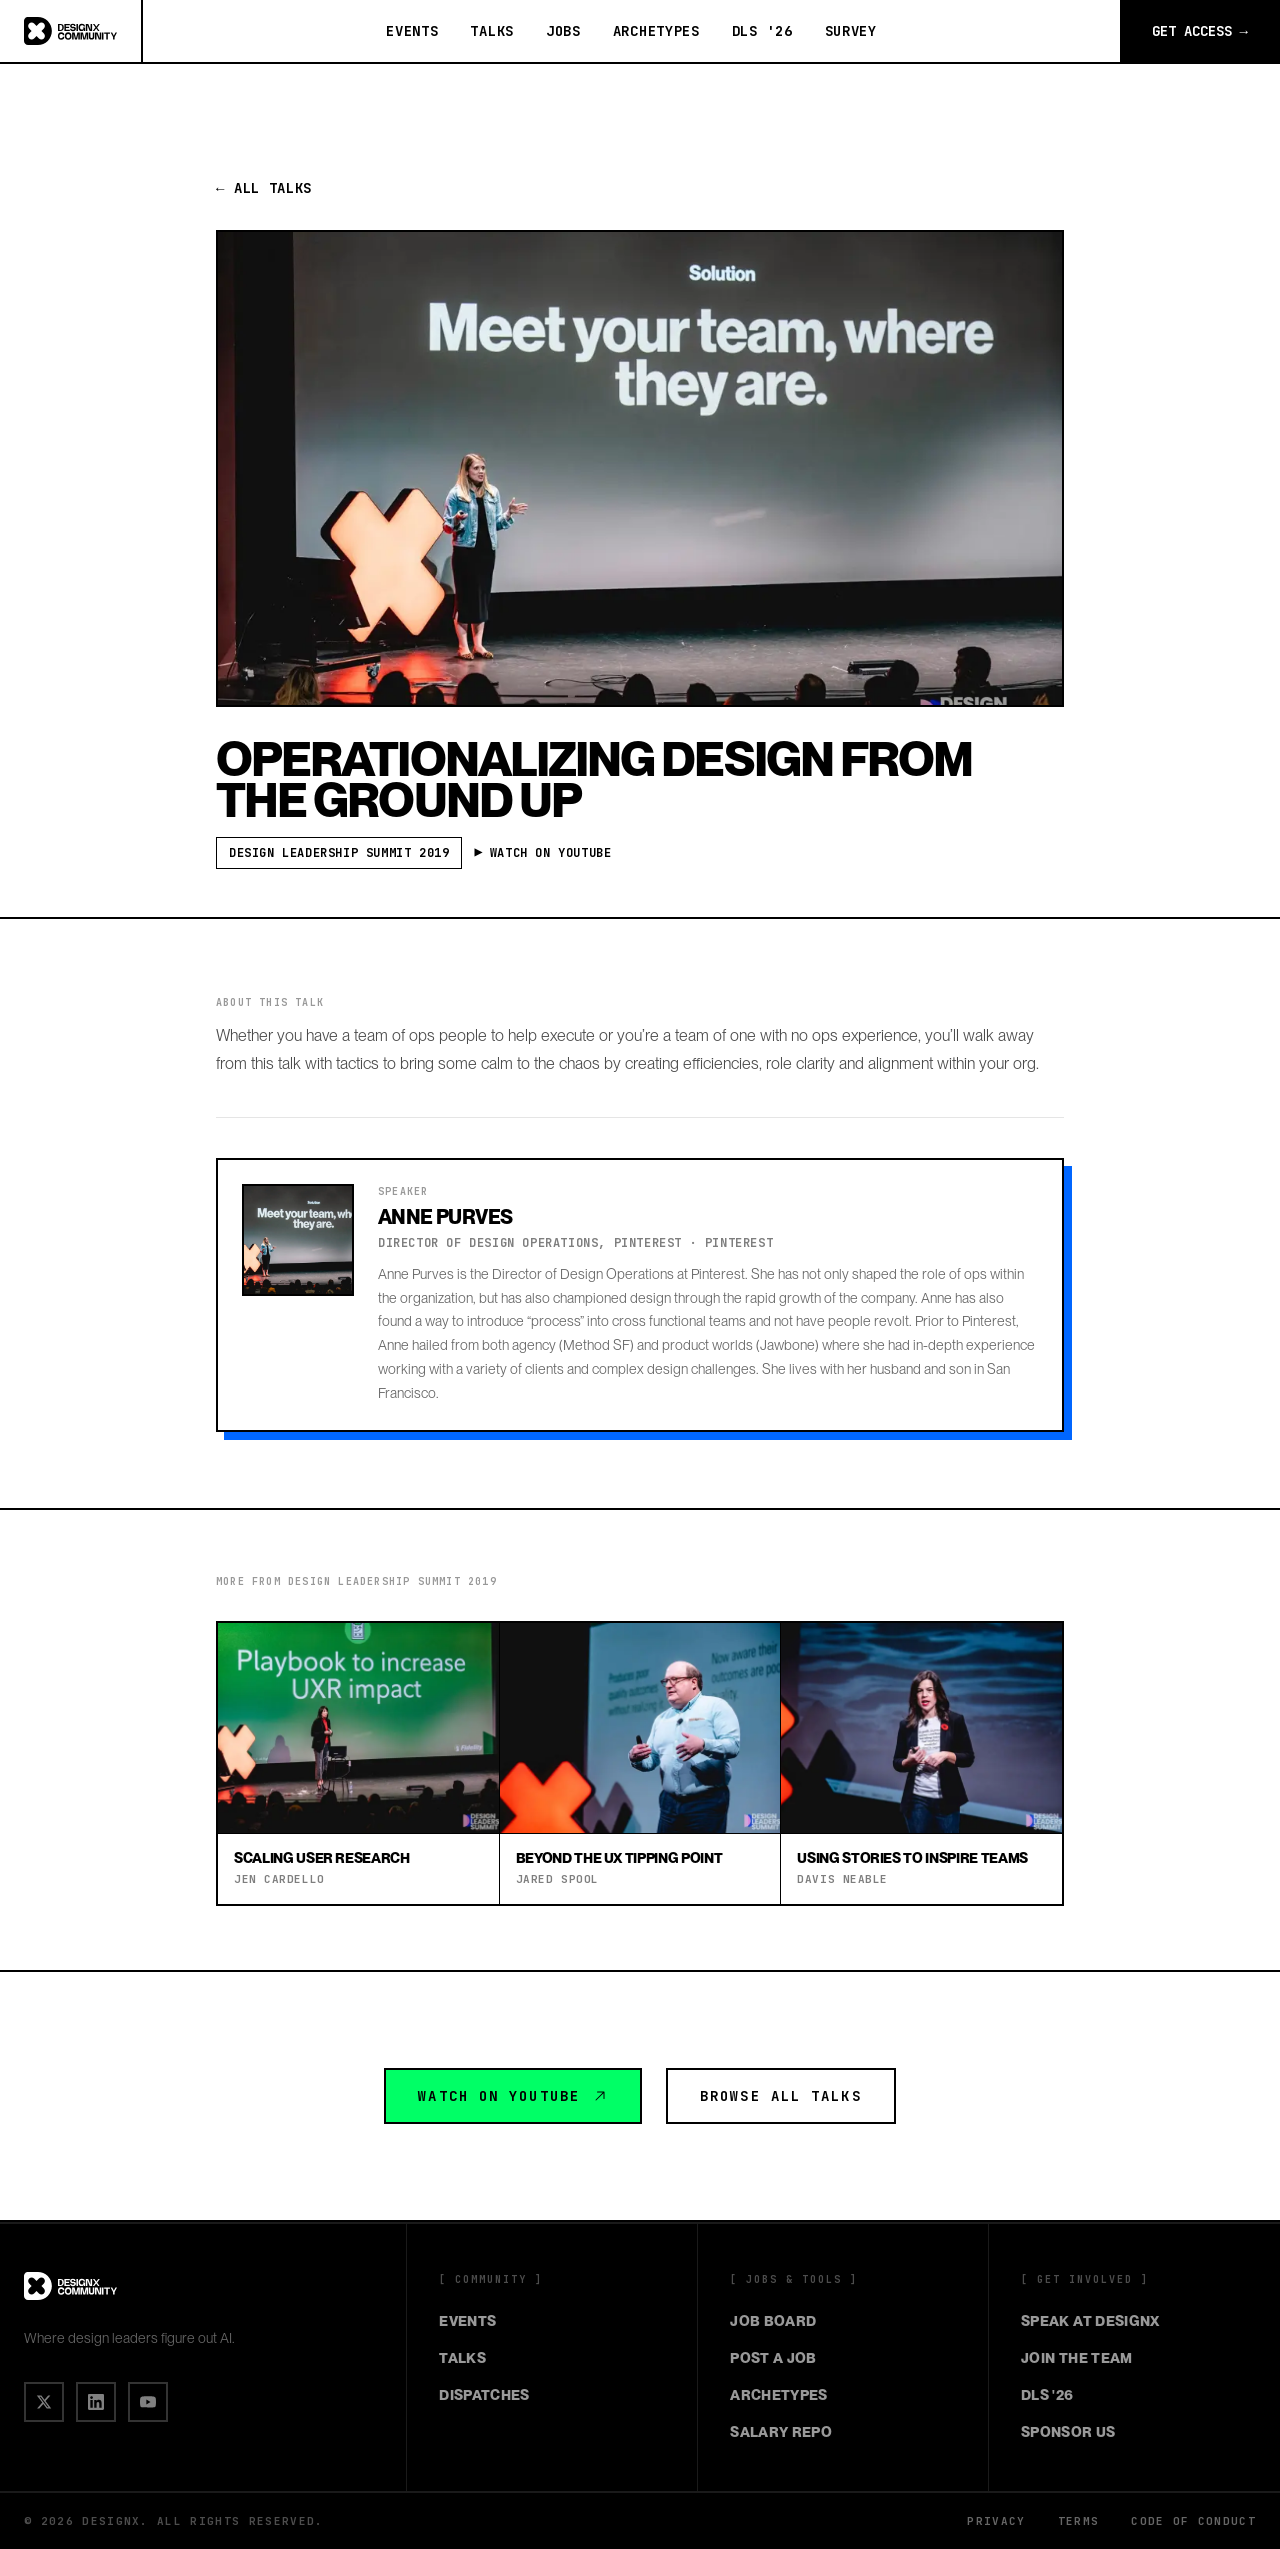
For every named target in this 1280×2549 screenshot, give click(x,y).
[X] (44, 2402)
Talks (492, 31)
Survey (851, 31)
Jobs (563, 31)
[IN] (96, 2402)
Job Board (773, 2321)
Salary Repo (781, 2432)
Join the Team (1077, 2358)
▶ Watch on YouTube (546, 853)
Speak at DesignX (1090, 2321)
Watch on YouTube (513, 2096)
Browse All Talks (781, 2096)
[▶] (148, 2402)
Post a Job (773, 2358)
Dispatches (484, 2395)
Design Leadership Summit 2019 (339, 853)
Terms (1079, 2521)
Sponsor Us (1068, 2432)
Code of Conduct (1193, 2521)
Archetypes (656, 31)
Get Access (1200, 31)
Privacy (996, 2521)
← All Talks (264, 188)
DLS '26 (762, 31)
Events (412, 31)
